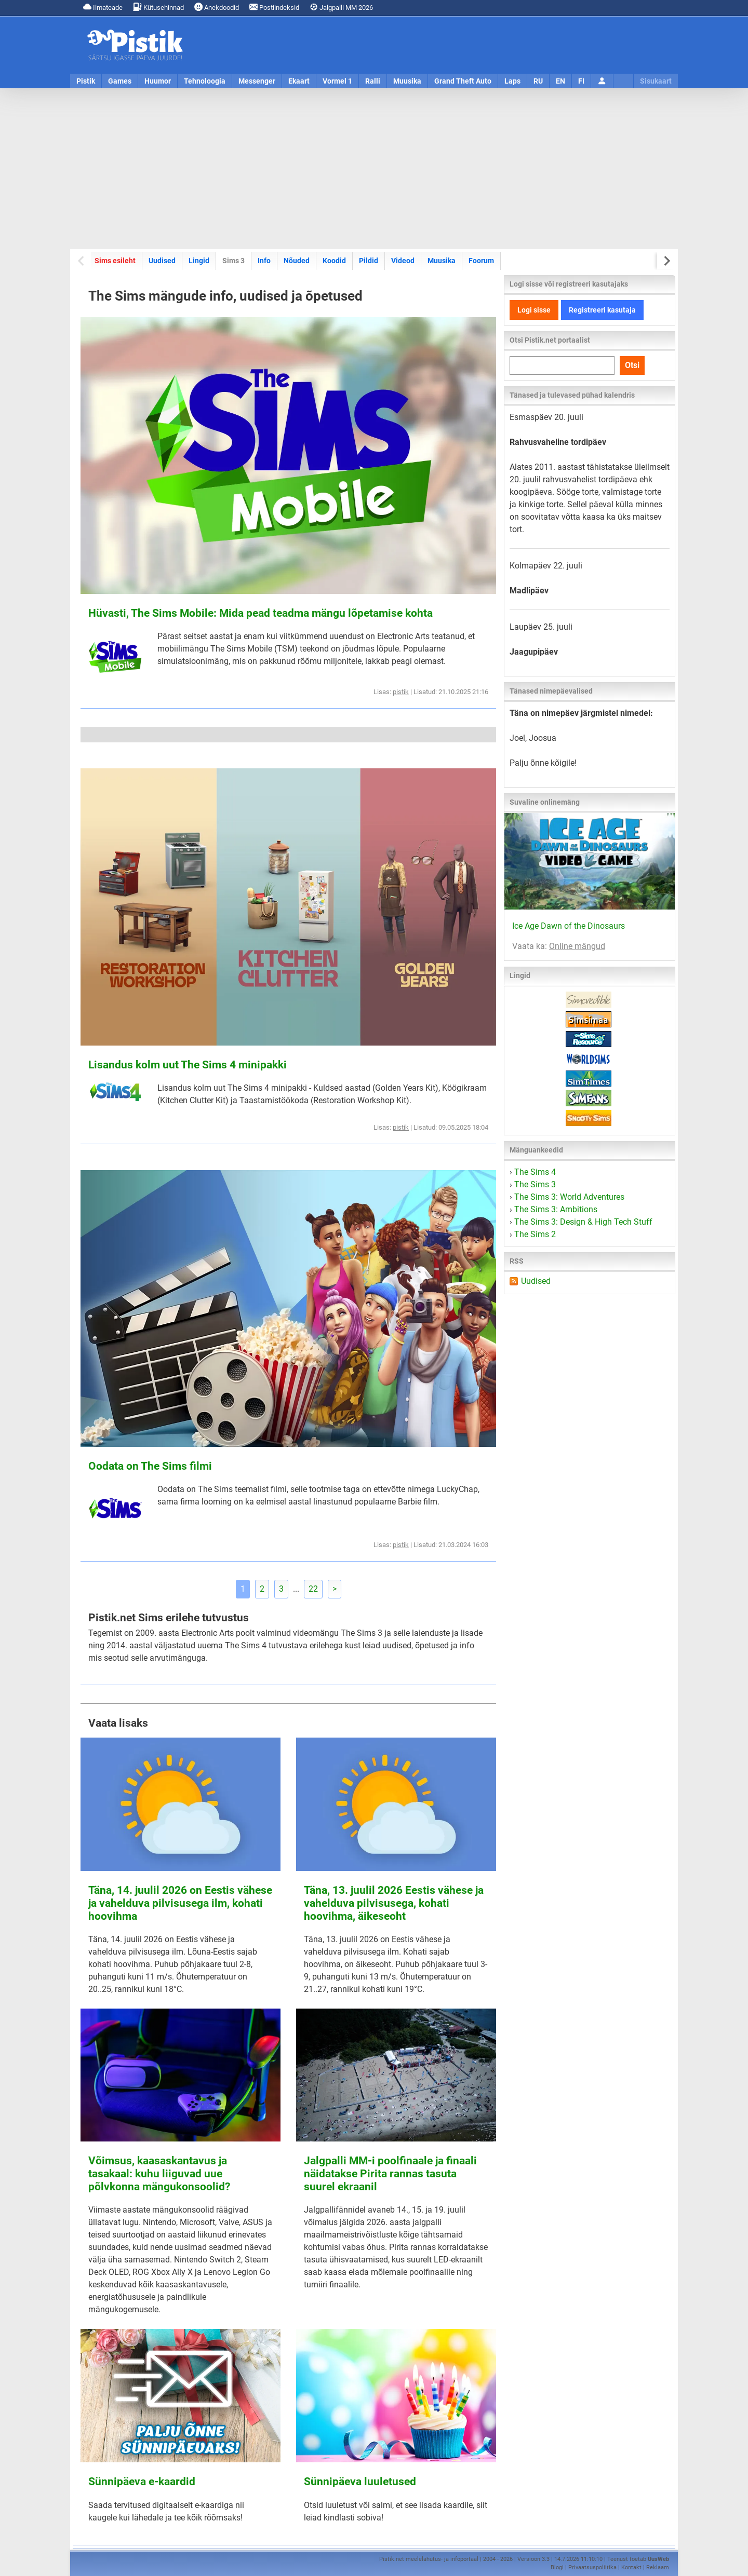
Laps (512, 81)
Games (119, 81)
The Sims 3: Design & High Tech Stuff (583, 1222)
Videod (403, 260)
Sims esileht (115, 260)
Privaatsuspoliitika (592, 2567)
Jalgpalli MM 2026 (341, 7)
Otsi (632, 365)
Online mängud (577, 946)
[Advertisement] (374, 168)
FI (581, 81)
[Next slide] (666, 261)
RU (538, 81)
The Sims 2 (535, 1234)
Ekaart (299, 81)
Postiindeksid (274, 7)
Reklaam (657, 2567)
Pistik (85, 81)
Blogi (557, 2567)
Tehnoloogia (204, 81)
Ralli (372, 81)
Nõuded (297, 260)
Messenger (256, 81)
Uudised (162, 260)
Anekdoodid (216, 7)
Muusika (407, 81)
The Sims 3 (535, 1184)
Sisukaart (656, 81)
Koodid (334, 260)
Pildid (368, 260)
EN (560, 81)
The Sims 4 (535, 1172)
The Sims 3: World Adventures (569, 1197)
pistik (401, 692)
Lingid (199, 260)
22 (313, 1589)
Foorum (481, 260)
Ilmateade (103, 7)
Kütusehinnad (158, 7)
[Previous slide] (82, 261)
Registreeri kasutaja (602, 310)
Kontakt (631, 2567)
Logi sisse (534, 310)
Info (264, 260)
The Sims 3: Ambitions (555, 1209)
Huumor (157, 81)
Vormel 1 (337, 81)
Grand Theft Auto (462, 81)
